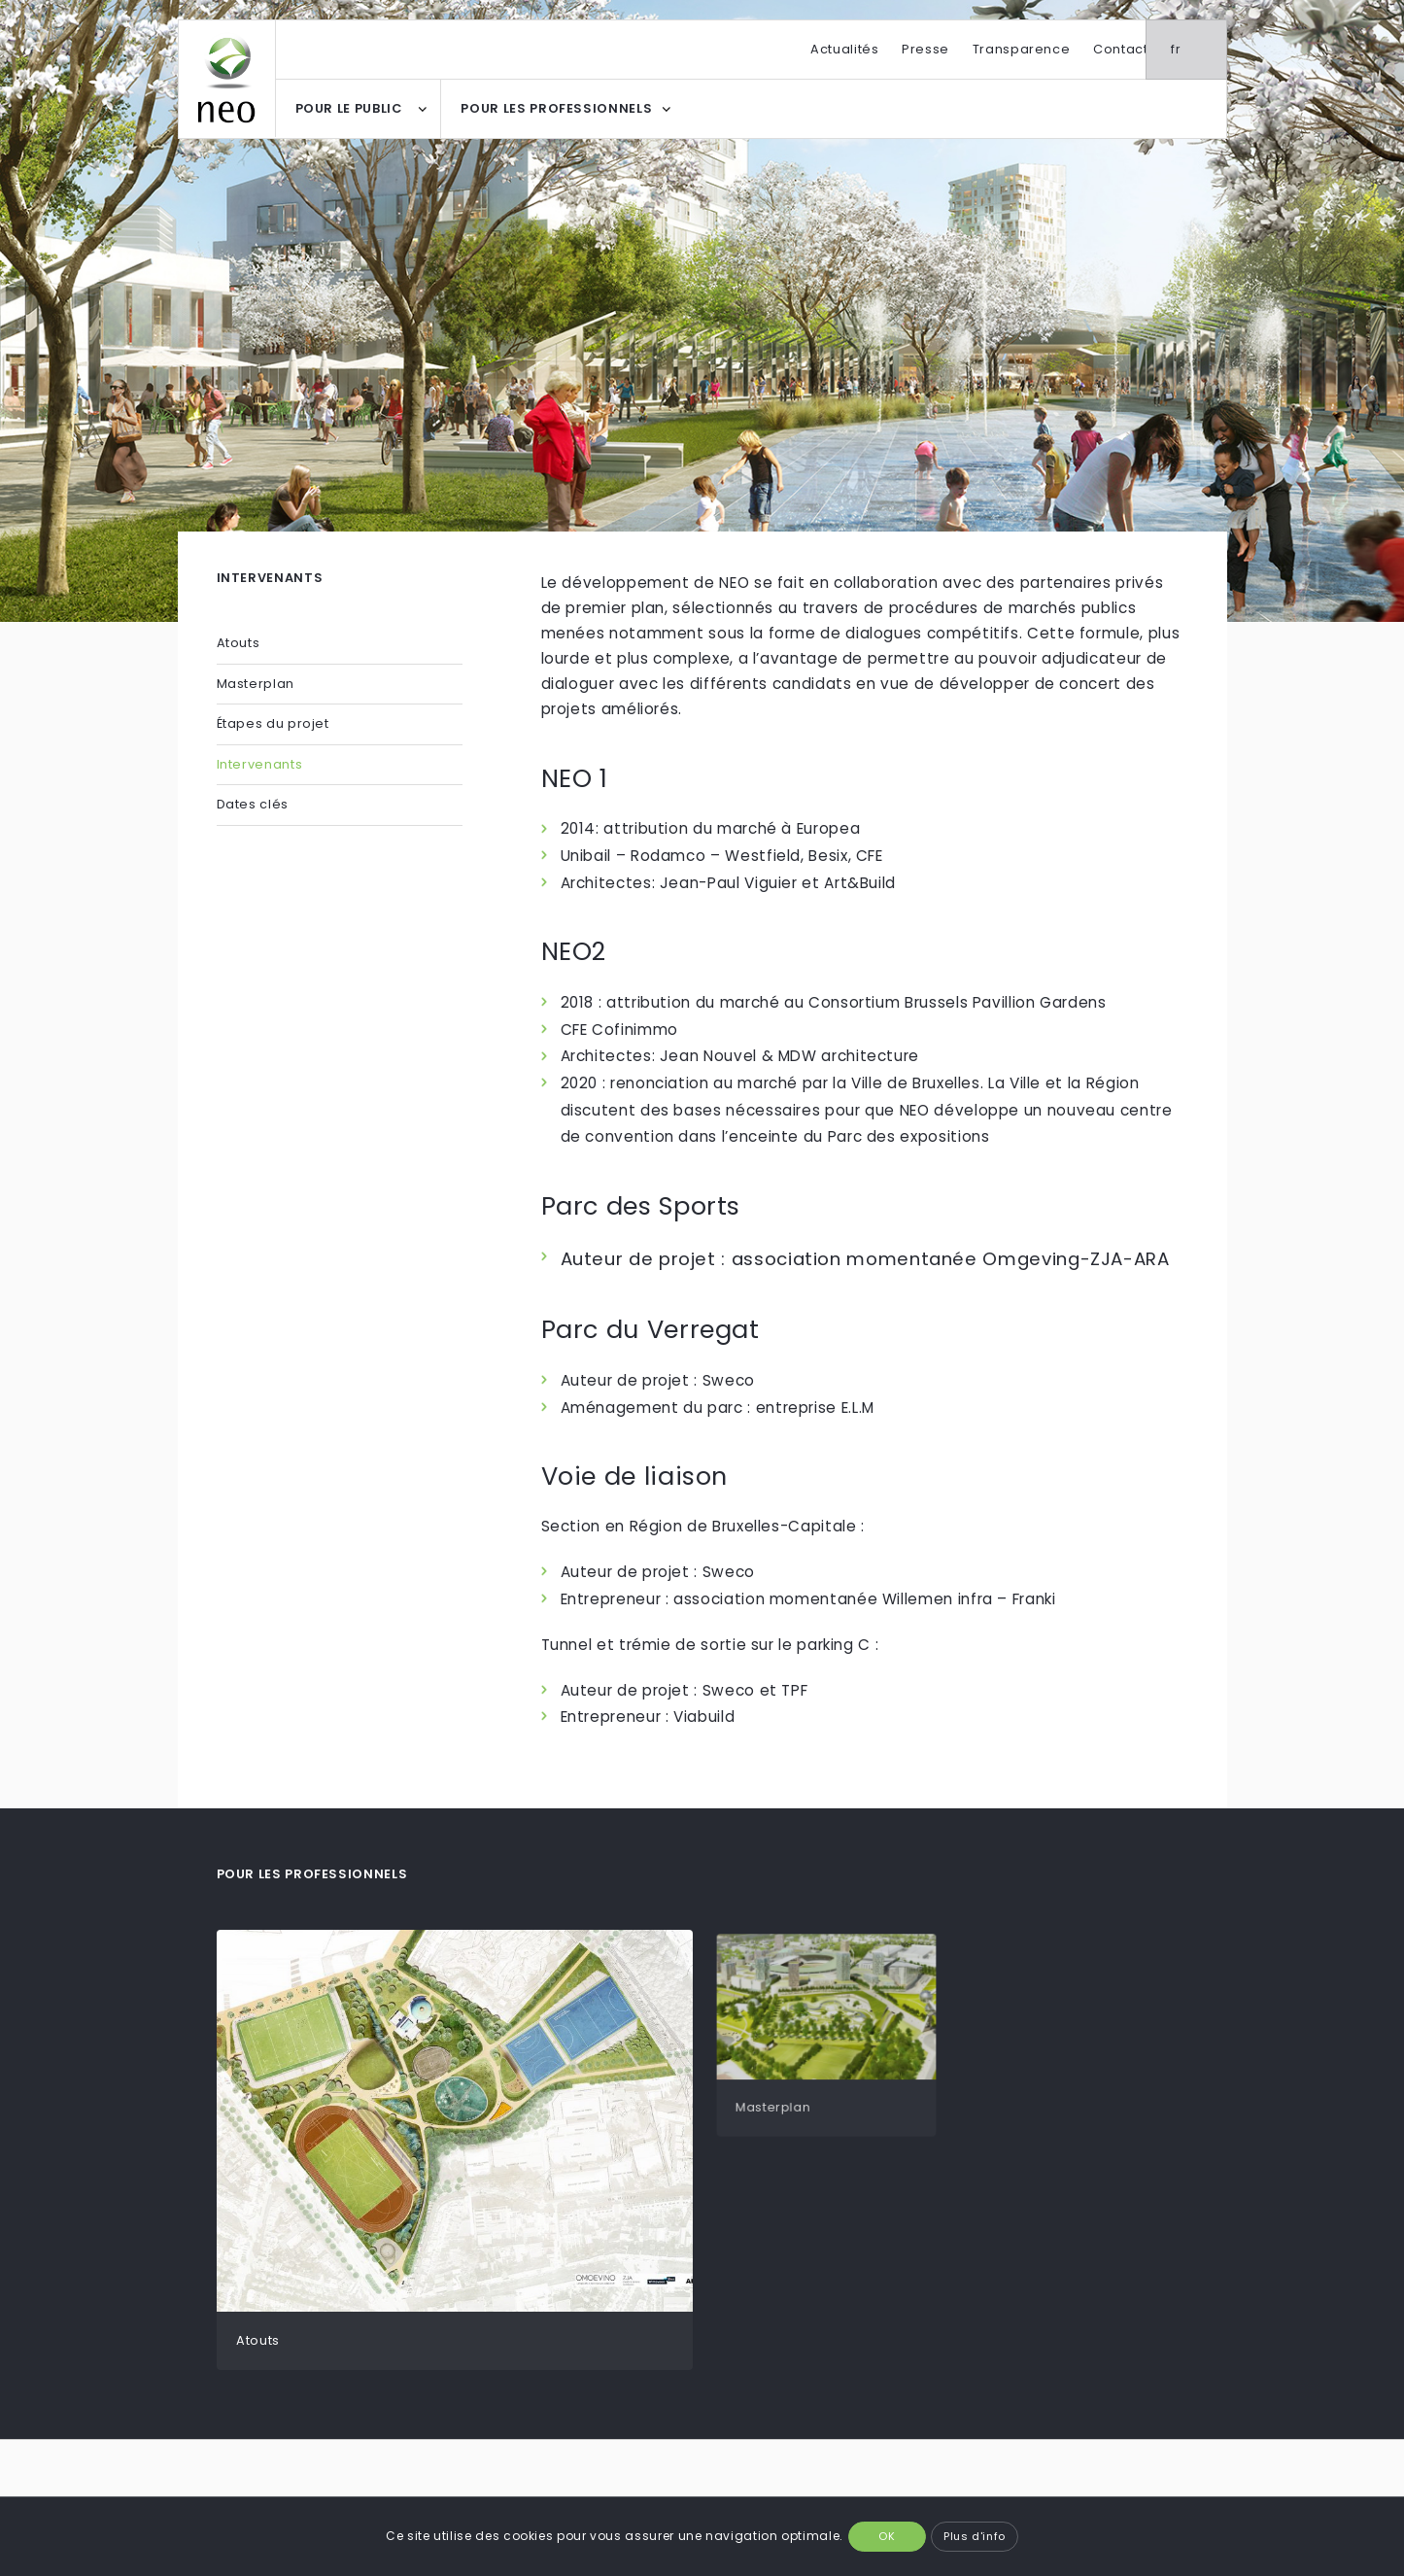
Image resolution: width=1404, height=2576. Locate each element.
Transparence (1022, 49)
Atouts (238, 643)
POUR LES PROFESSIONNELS (556, 108)
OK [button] (886, 2536)
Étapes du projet (273, 723)
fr (1198, 49)
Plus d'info (974, 2536)
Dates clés (253, 804)
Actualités (844, 49)
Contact (1120, 49)
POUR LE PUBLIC (348, 108)
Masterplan (255, 683)
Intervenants (260, 764)
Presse (925, 49)
